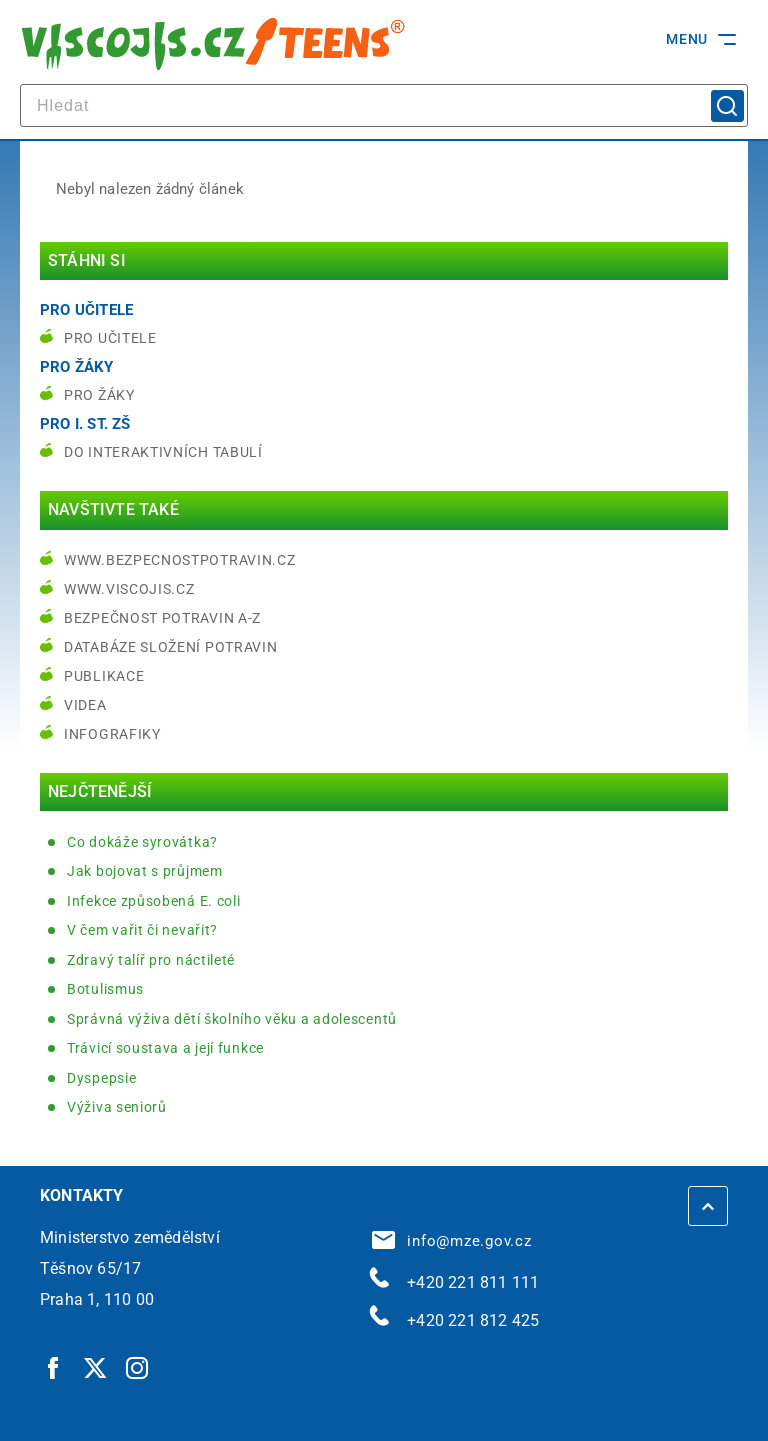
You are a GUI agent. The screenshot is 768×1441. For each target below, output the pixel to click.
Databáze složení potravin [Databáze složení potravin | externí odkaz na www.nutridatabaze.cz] (171, 647)
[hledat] (384, 105)
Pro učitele (110, 338)
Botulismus (105, 989)
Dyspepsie (101, 1078)
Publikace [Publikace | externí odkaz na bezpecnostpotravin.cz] (104, 676)
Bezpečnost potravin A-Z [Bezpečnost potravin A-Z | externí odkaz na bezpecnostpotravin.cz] (162, 618)
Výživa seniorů (117, 1107)
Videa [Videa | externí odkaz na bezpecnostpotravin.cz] (85, 705)
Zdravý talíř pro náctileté (151, 960)
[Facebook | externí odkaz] (54, 1367)
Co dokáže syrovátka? (142, 842)
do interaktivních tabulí (163, 452)
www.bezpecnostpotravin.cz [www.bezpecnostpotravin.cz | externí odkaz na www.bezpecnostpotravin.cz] (180, 560)
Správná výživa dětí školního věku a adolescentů (232, 1019)
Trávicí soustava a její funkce (165, 1048)
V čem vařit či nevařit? (142, 930)
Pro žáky (99, 395)
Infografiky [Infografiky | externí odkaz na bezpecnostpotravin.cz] (112, 734)
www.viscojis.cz (129, 589)
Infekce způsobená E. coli (154, 901)
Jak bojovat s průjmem (145, 871)
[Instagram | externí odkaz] (138, 1367)
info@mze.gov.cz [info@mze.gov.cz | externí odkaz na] (452, 1241)
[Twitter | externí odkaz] (96, 1367)
